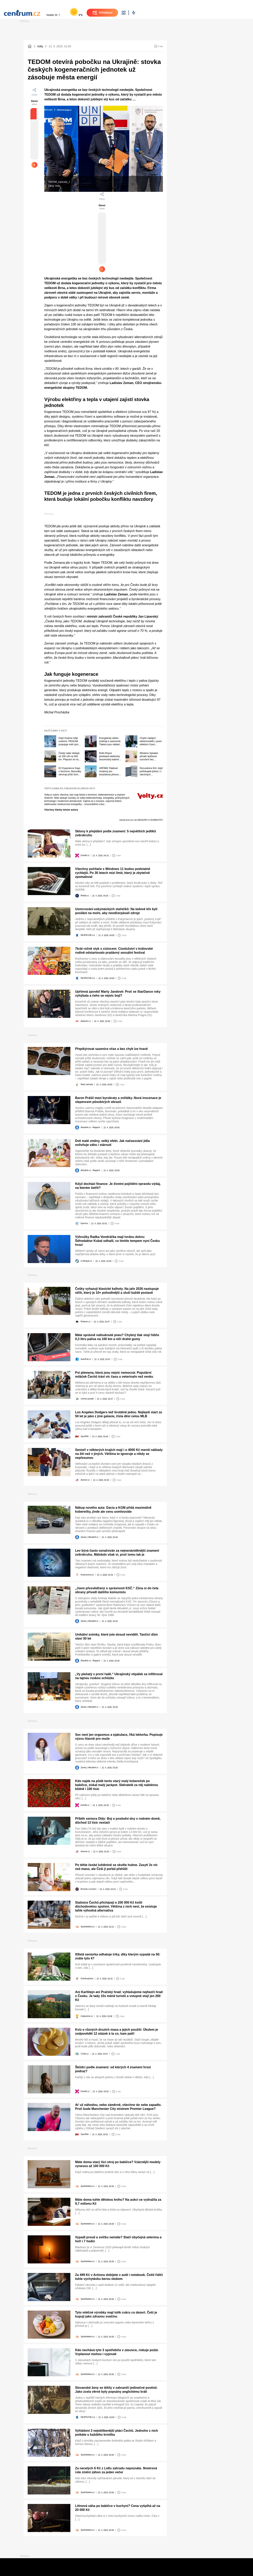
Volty (40, 70)
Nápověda (191, 2541)
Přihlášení (215, 12)
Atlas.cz (106, 2560)
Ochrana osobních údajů (109, 2541)
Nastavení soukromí (69, 2541)
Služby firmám (147, 2534)
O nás (66, 2534)
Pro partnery (43, 2534)
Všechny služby (91, 2534)
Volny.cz (125, 2560)
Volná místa (119, 2534)
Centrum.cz (84, 2560)
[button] (34, 157)
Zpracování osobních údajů (155, 2541)
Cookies (212, 2534)
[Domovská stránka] (30, 70)
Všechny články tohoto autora (61, 790)
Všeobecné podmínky (182, 2534)
